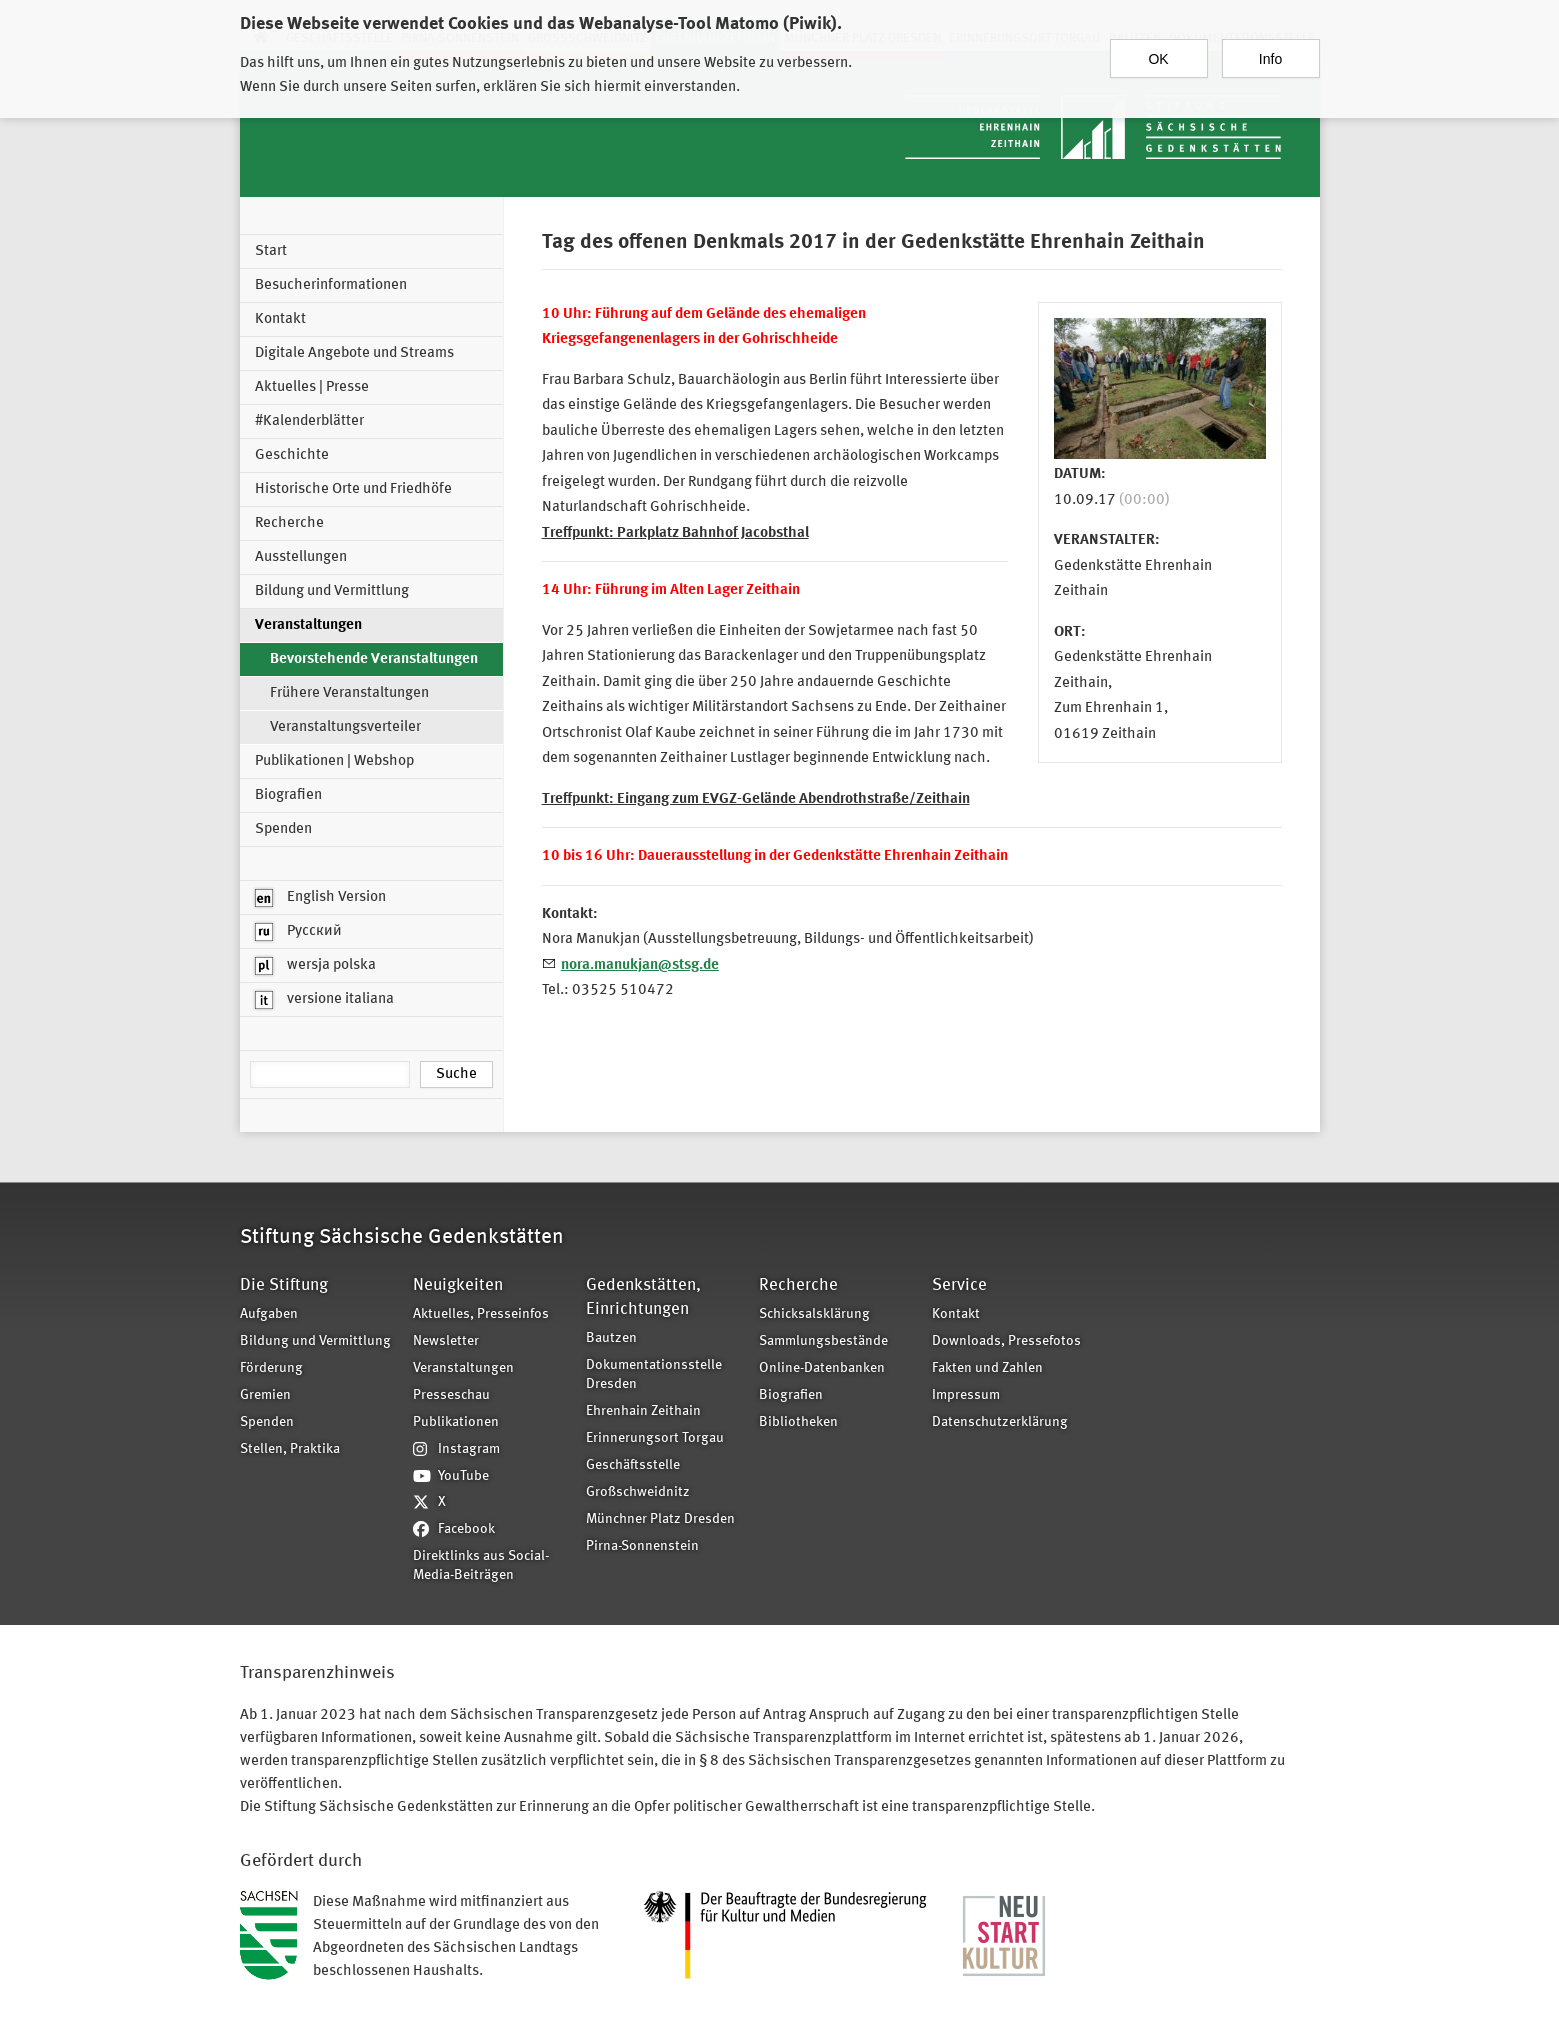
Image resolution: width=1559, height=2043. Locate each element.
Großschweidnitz (638, 1492)
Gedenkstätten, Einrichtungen (643, 1297)
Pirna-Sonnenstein (642, 1546)
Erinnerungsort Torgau (655, 1438)
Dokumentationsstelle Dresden (654, 1375)
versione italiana (324, 1000)
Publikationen (456, 1422)
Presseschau (451, 1395)
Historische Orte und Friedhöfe (353, 489)
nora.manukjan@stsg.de (640, 965)
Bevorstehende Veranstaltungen (374, 659)
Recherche (289, 523)
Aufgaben (269, 1314)
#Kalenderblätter (309, 421)
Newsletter (446, 1341)
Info (1270, 49)
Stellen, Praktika (290, 1449)
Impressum (966, 1395)
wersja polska (315, 966)
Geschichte (292, 455)
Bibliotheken (798, 1422)
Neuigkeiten (458, 1285)
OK (1158, 49)
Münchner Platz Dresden (660, 1519)
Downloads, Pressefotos (1006, 1341)
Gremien (265, 1395)
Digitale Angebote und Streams (354, 353)
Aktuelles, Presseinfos (481, 1314)
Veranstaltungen (308, 625)
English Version (320, 898)
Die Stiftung (284, 1285)
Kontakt (280, 319)
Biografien (288, 795)
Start (271, 251)
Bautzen (611, 1338)
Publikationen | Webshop (334, 761)
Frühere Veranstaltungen (349, 693)
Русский (298, 932)
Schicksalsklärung (814, 1314)
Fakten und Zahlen (987, 1368)
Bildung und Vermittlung (332, 591)
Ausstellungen (301, 557)
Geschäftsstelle (633, 1465)
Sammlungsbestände (823, 1341)
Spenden (283, 829)
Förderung (271, 1368)
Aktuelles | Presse (312, 387)
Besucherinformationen (331, 285)
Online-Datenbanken (822, 1368)
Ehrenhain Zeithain (643, 1411)
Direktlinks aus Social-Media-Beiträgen (481, 1566)
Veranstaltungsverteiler (345, 727)
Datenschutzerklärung (1000, 1422)
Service (959, 1285)
